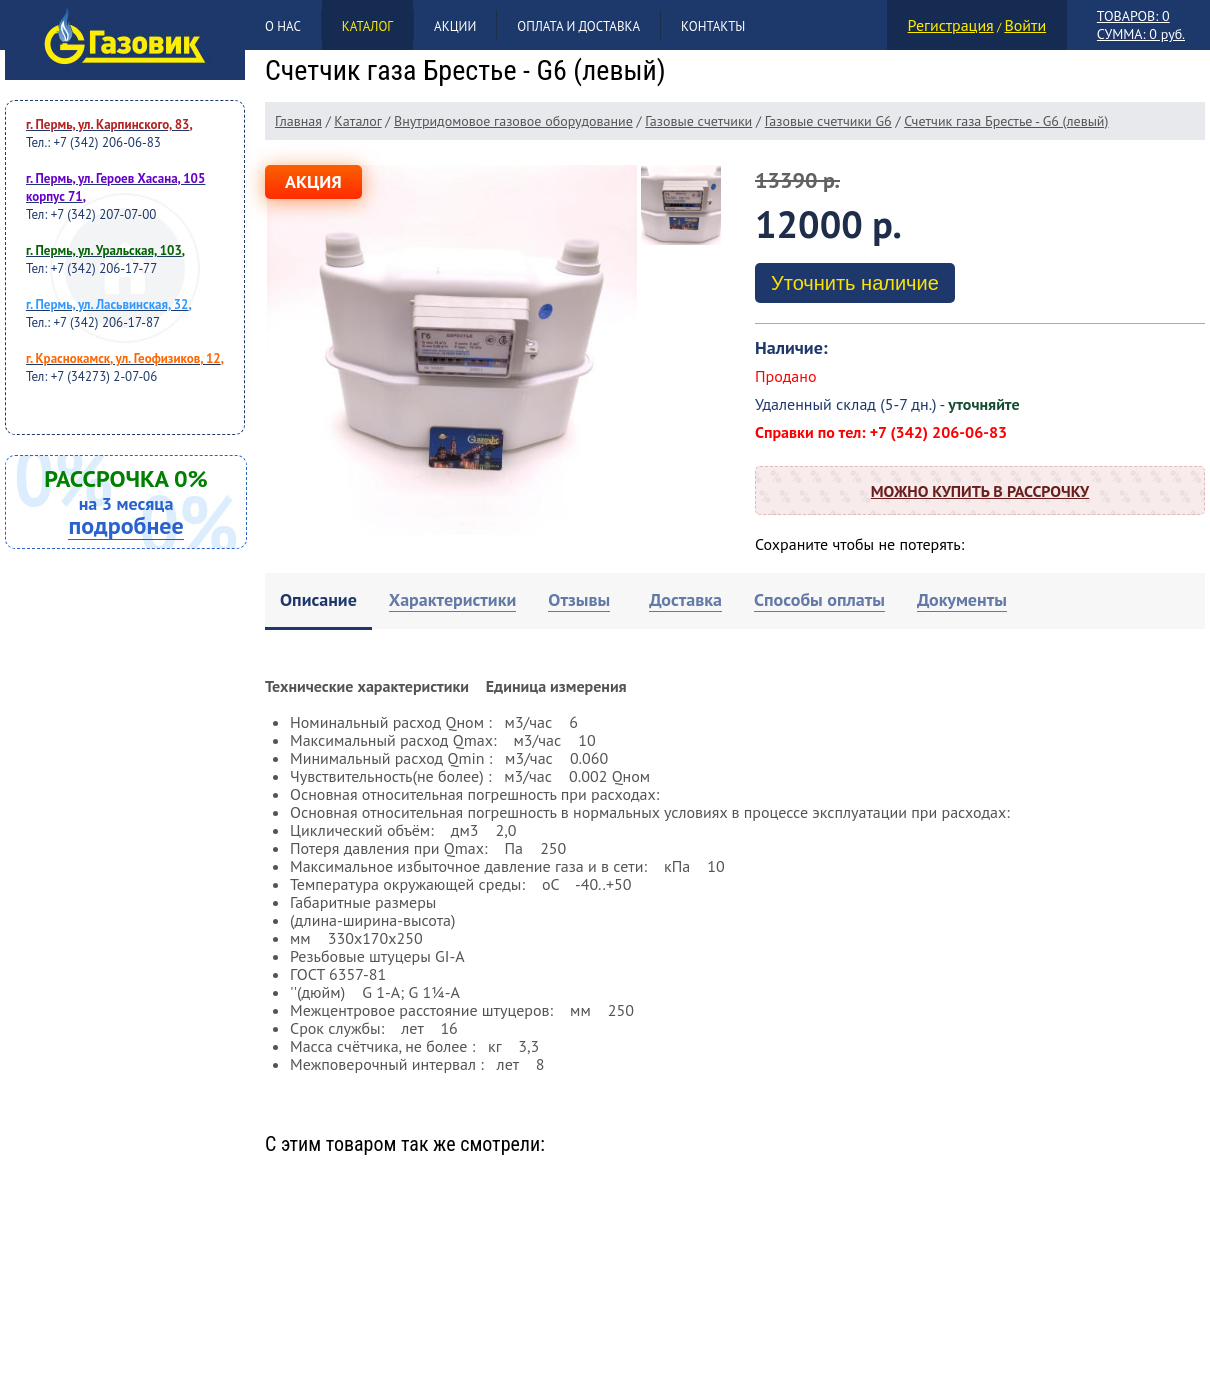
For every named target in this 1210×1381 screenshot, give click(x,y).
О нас (283, 26)
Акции (455, 26)
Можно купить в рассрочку (980, 491)
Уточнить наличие (855, 283)
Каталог (367, 26)
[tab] (318, 601)
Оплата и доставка (578, 26)
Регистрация (951, 25)
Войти (1025, 25)
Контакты (713, 26)
